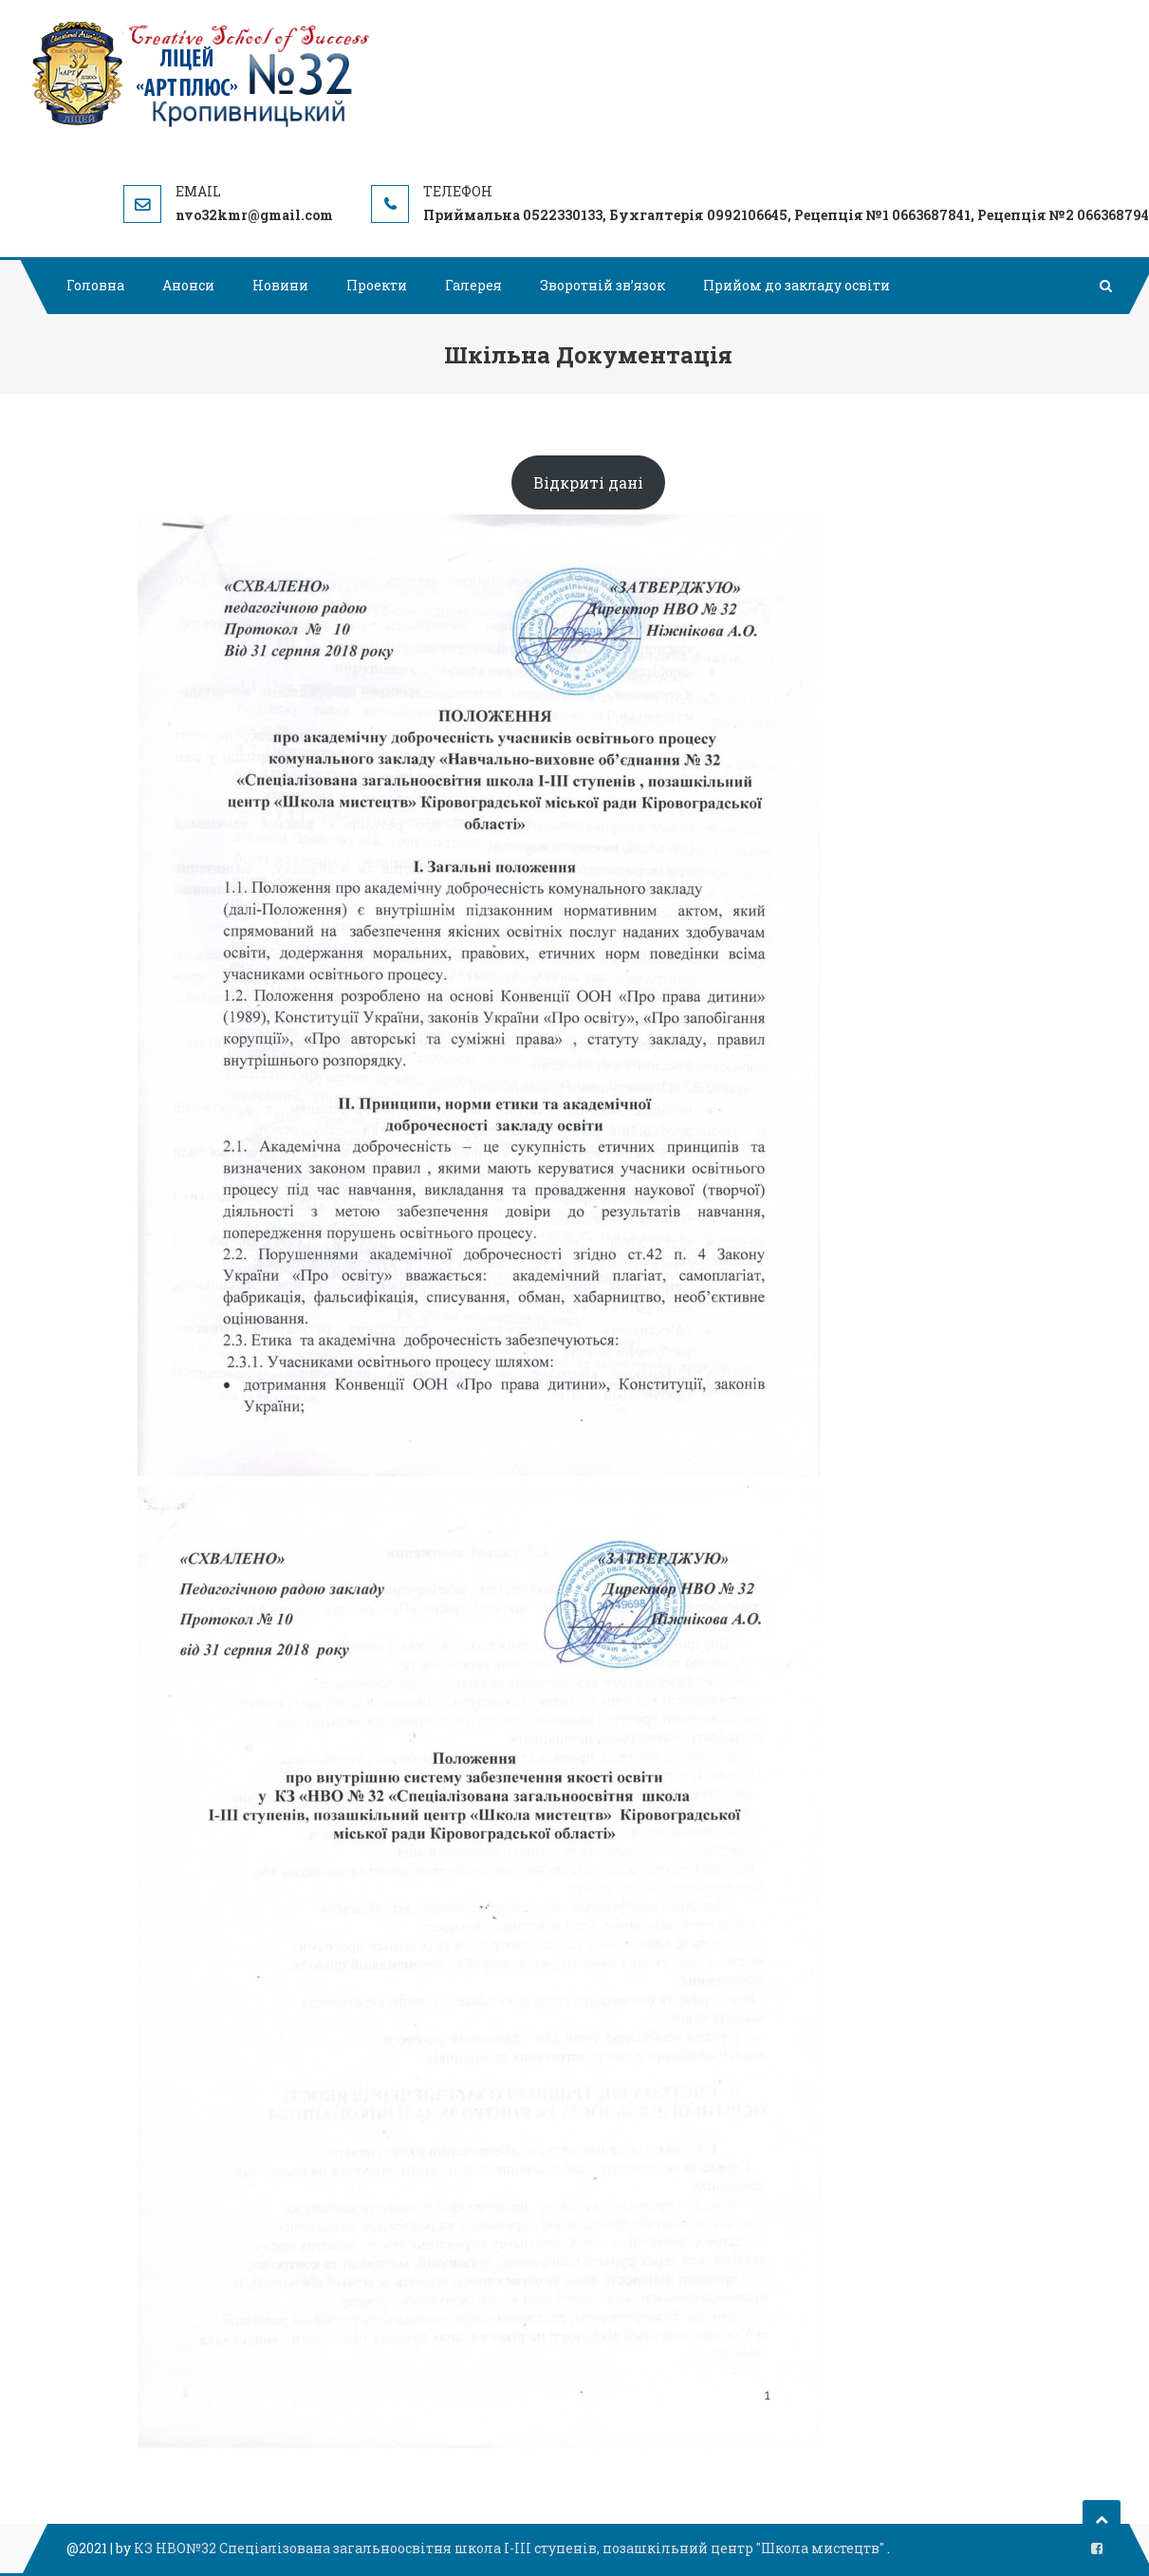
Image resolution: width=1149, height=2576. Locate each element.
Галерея (473, 285)
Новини (280, 285)
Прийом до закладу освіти (796, 285)
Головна (95, 285)
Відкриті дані (588, 482)
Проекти (376, 285)
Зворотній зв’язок (602, 285)
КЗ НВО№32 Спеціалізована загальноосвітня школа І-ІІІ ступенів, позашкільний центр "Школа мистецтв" (510, 2548)
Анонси (188, 285)
